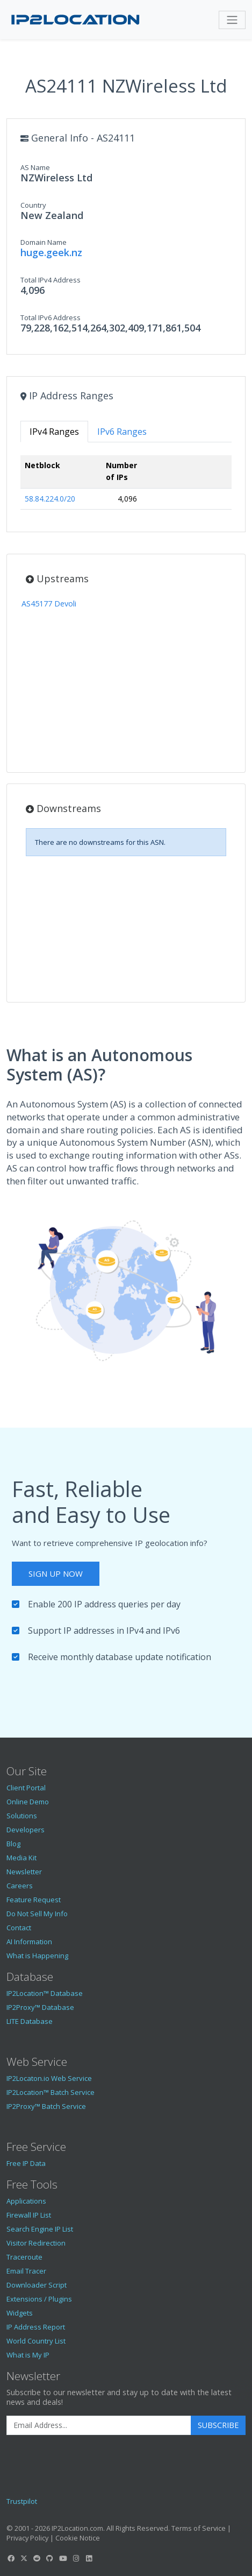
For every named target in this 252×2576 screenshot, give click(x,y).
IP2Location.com (77, 2528)
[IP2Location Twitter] (23, 2558)
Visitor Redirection (36, 2243)
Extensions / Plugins (39, 2299)
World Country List (36, 2341)
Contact (18, 1927)
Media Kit (21, 1857)
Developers (25, 1829)
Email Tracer (26, 2271)
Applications (26, 2201)
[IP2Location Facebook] (10, 2558)
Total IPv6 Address (50, 317)
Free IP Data (26, 2163)
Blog (13, 1843)
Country (33, 205)
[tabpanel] (126, 486)
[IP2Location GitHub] (50, 2558)
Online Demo (27, 1801)
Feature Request (33, 1899)
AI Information (29, 1941)
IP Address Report (35, 2327)
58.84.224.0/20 (50, 498)
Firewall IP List (28, 2215)
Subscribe (218, 2425)
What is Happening (37, 1955)
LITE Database (29, 2021)
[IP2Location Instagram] (75, 2558)
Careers (19, 1885)
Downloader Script (36, 2285)
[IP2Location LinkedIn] (89, 2558)
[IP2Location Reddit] (37, 2558)
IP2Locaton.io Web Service (49, 2078)
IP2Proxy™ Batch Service (46, 2106)
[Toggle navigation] (232, 20)
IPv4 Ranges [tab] (54, 431)
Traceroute (24, 2257)
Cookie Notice (77, 2538)
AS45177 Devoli (48, 603)
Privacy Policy (27, 2538)
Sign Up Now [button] (55, 1573)
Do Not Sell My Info (37, 1913)
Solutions (21, 1815)
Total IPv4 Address (50, 280)
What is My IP (27, 2355)
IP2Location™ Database (44, 1993)
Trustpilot (21, 2501)
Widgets (19, 2313)
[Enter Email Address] (98, 2425)
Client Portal (26, 1787)
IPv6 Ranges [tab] (122, 431)
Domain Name (43, 242)
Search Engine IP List (39, 2229)
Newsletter (24, 1871)
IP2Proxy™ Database (40, 2007)
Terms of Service (198, 2528)
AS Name (35, 167)
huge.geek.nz (51, 252)
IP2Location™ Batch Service (50, 2092)
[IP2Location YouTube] (63, 2558)
